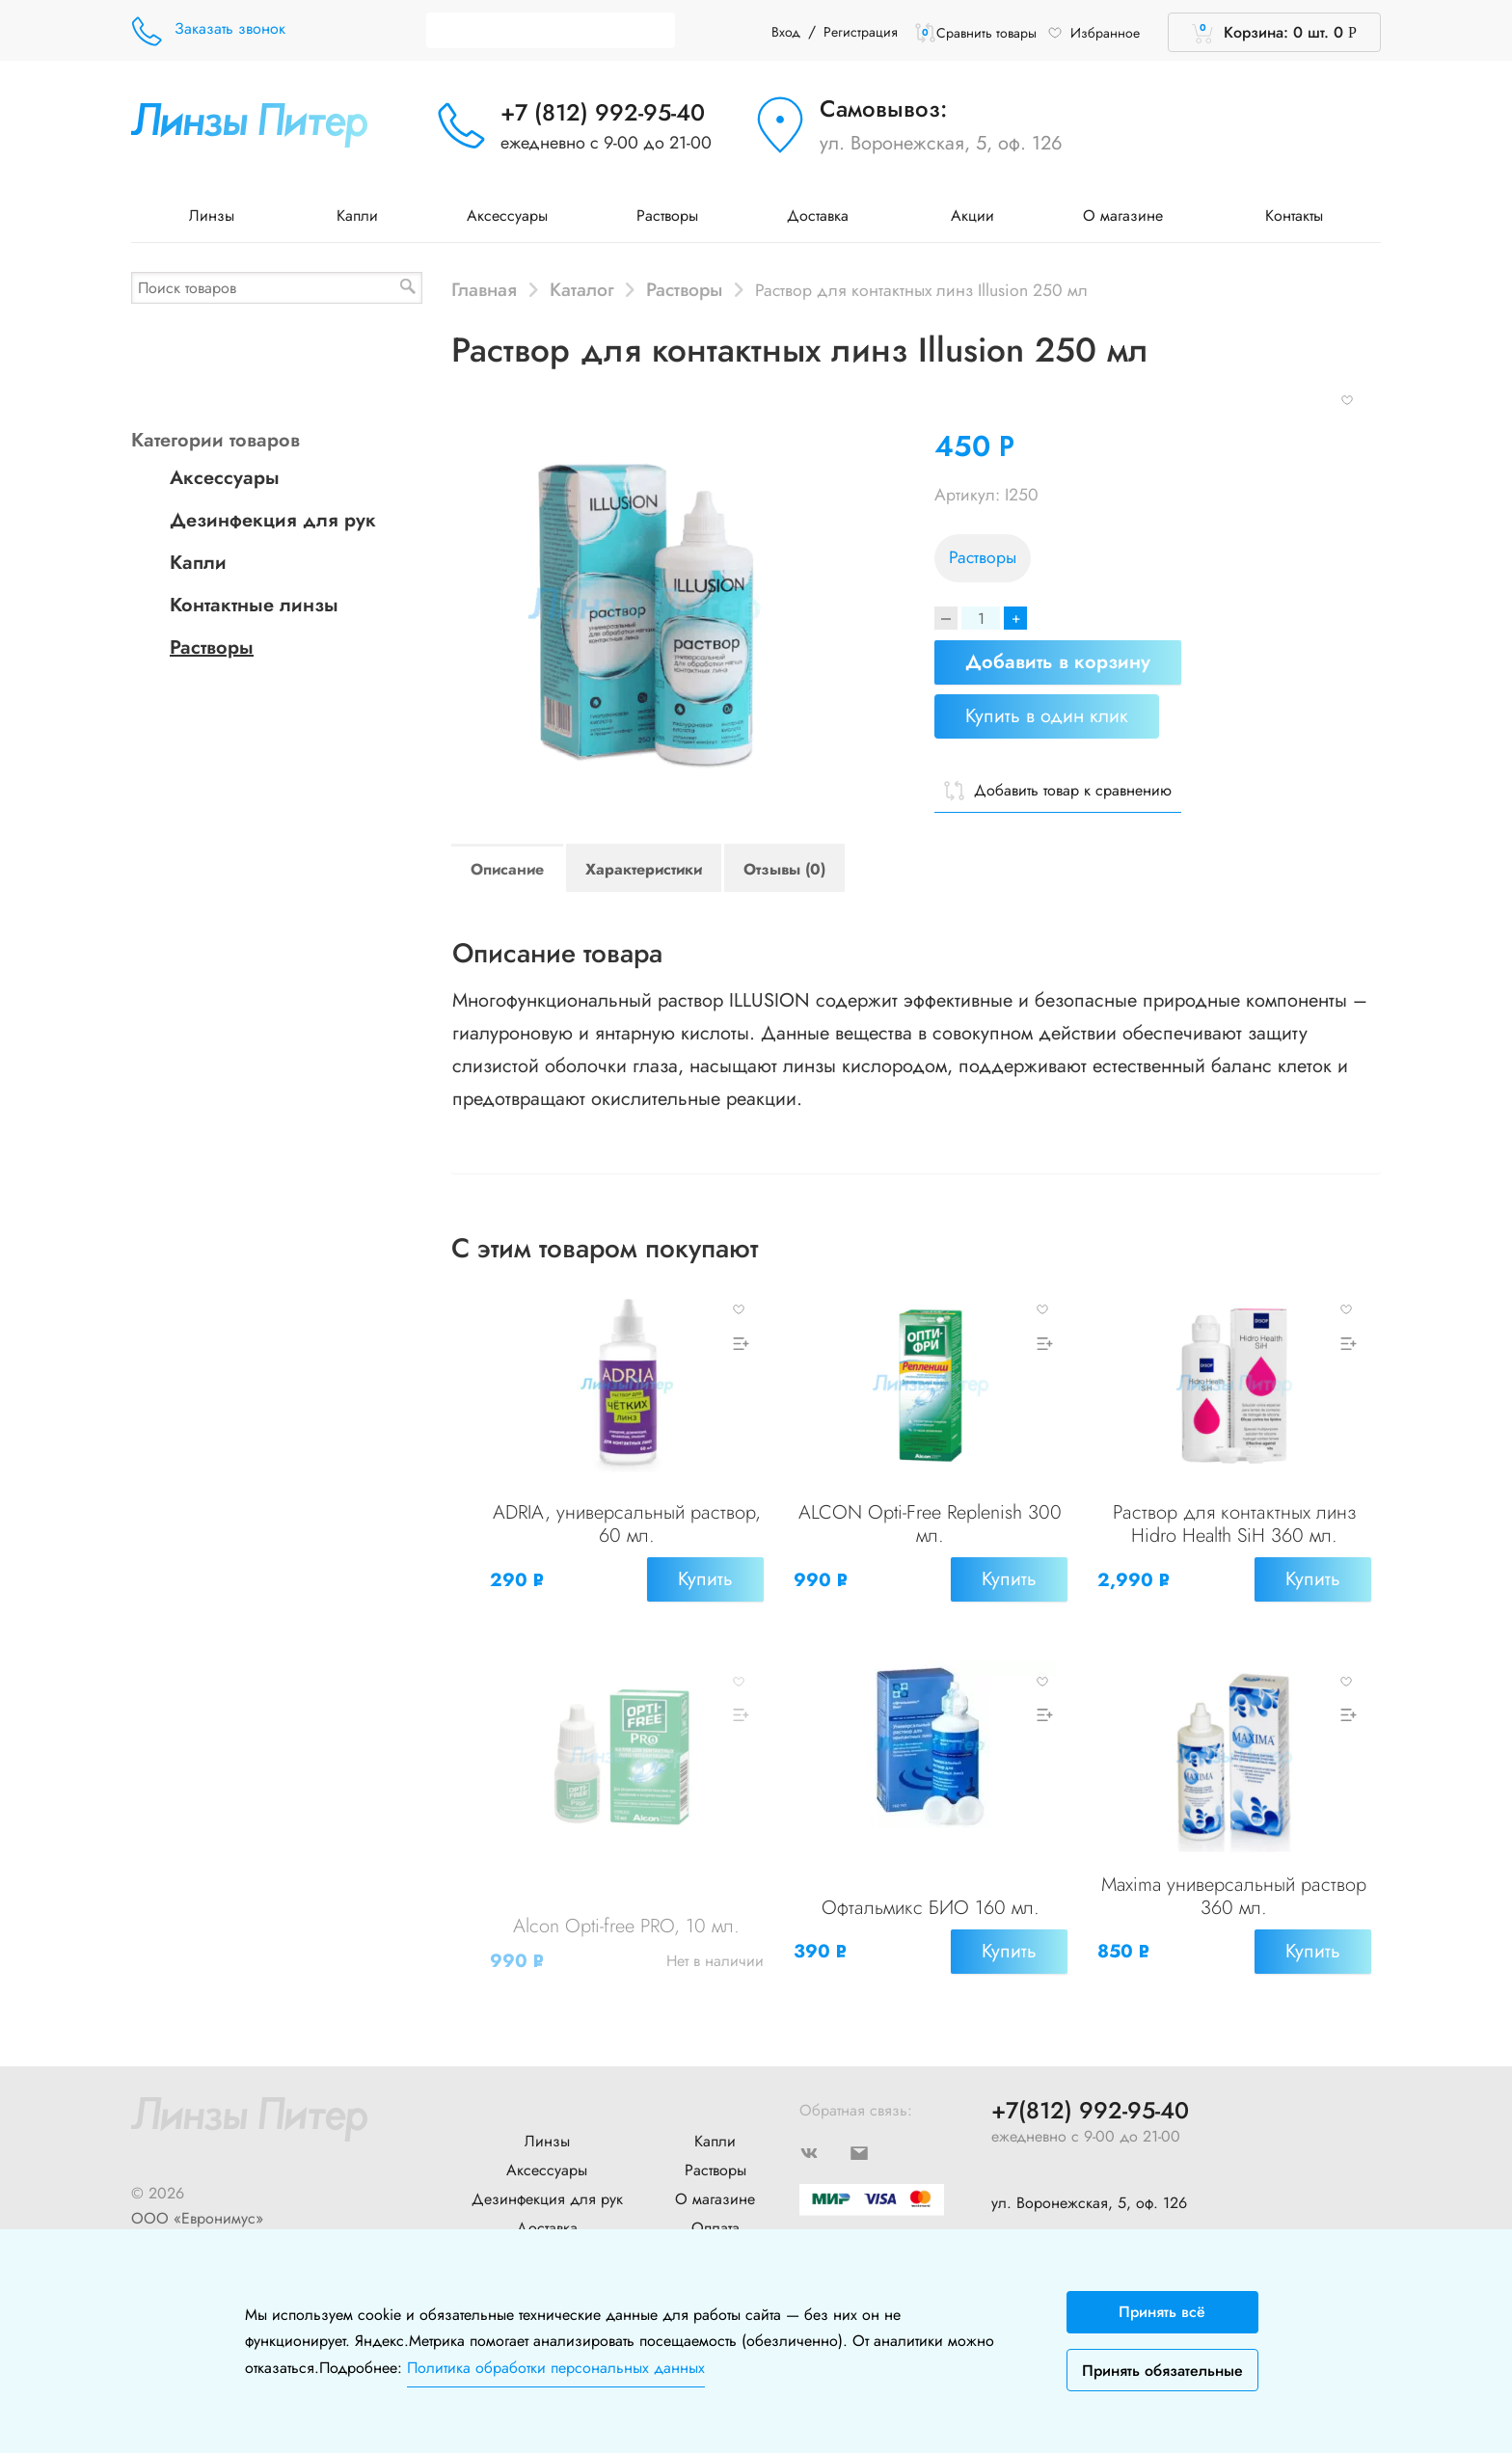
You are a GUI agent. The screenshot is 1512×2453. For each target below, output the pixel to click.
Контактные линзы (254, 605)
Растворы (667, 215)
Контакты (1294, 215)
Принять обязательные (1162, 2370)
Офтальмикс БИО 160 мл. (931, 1894)
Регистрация (861, 31)
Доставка (824, 215)
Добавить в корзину (1057, 662)
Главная (484, 289)
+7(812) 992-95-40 (1090, 2074)
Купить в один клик (1046, 716)
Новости (547, 2219)
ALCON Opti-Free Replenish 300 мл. (930, 1529)
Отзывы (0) (784, 869)
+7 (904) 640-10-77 (1055, 2201)
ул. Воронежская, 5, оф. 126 (941, 143)
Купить (699, 1585)
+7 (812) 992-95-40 (602, 112)
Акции (972, 215)
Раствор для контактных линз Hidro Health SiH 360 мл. (1234, 1529)
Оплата (715, 2190)
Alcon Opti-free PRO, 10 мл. (626, 1913)
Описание (507, 869)
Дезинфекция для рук (273, 520)
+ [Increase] (1015, 618)
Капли (357, 215)
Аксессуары (507, 215)
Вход (785, 31)
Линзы (218, 215)
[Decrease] (946, 618)
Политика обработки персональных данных (556, 2368)
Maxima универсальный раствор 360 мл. (1234, 1882)
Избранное (1093, 32)
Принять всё (1162, 2312)
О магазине (1129, 215)
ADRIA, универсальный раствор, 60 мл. (626, 1529)
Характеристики (643, 869)
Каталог (582, 289)
